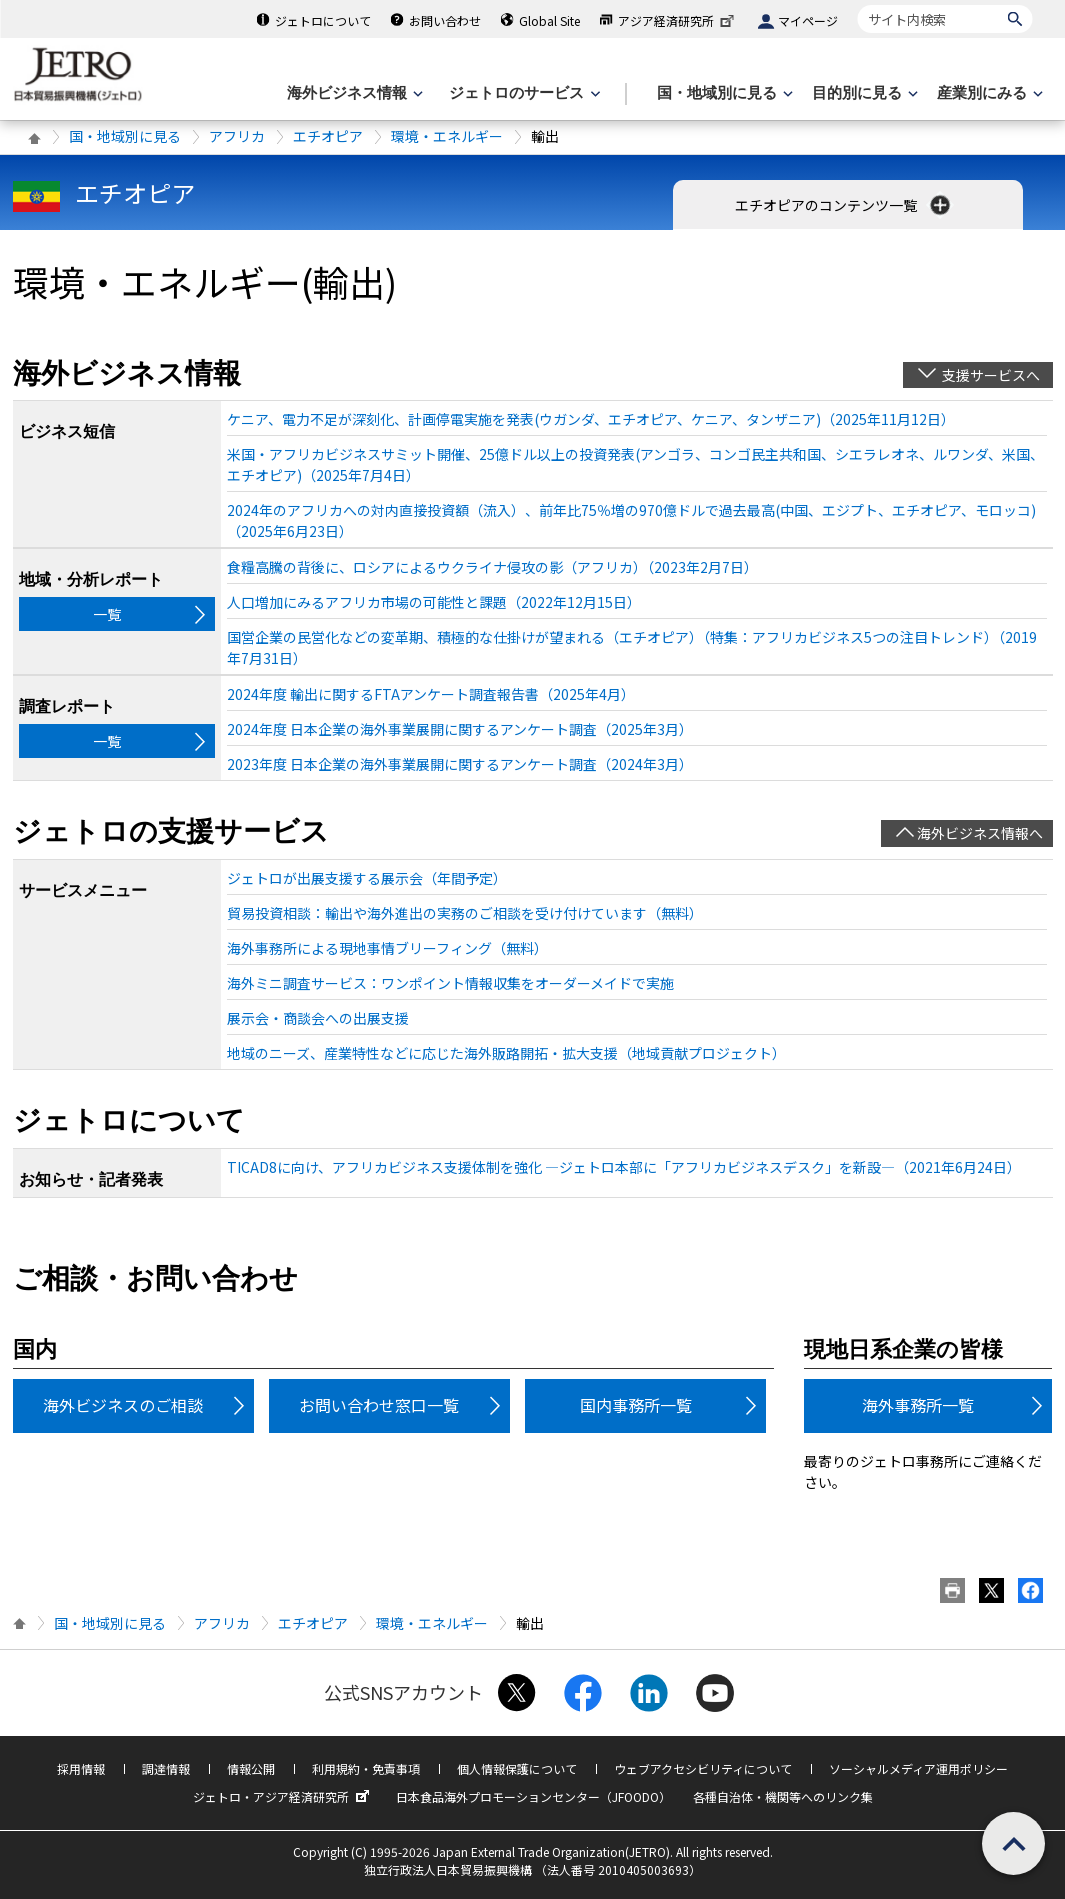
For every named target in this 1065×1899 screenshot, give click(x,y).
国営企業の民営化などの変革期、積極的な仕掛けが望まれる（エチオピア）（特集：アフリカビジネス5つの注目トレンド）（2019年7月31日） (632, 647)
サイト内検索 (857, 4)
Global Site (549, 20)
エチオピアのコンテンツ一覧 (844, 205)
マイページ (808, 20)
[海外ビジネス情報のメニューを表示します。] (353, 93)
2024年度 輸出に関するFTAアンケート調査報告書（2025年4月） (431, 694)
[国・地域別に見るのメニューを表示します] (723, 93)
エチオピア (328, 136)
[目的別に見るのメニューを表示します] (863, 93)
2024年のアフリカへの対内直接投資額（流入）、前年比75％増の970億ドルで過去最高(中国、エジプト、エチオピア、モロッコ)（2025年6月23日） (631, 520)
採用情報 (81, 1768)
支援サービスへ (991, 375)
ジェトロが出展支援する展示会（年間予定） (367, 878)
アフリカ (237, 136)
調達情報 (166, 1768)
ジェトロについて (323, 20)
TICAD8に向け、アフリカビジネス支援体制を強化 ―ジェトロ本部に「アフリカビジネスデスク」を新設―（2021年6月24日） (624, 1167)
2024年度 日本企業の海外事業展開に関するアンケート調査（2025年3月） (460, 729)
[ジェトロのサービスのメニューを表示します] (522, 93)
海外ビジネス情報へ (980, 833)
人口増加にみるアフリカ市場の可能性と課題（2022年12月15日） (434, 602)
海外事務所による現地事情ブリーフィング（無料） (387, 948)
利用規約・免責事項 (366, 1768)
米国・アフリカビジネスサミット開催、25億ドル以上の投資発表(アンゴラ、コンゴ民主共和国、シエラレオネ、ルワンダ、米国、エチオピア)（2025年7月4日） (635, 464)
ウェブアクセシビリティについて (703, 1768)
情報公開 (251, 1768)
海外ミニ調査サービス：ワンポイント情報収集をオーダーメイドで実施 (450, 983)
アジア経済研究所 (678, 20)
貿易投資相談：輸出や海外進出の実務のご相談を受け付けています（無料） (465, 913)
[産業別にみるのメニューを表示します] (988, 93)
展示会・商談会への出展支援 (318, 1018)
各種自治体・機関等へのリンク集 (783, 1796)
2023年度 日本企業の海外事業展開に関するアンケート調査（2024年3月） (460, 764)
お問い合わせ (445, 20)
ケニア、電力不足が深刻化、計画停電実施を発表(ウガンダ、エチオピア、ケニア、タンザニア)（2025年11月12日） (591, 419)
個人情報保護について (517, 1768)
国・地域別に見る (125, 136)
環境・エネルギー (447, 136)
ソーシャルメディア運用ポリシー (918, 1768)
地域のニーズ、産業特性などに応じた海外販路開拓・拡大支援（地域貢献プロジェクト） (506, 1053)
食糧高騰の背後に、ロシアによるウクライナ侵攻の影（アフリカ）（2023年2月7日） (492, 567)
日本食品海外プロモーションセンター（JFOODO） (533, 1796)
